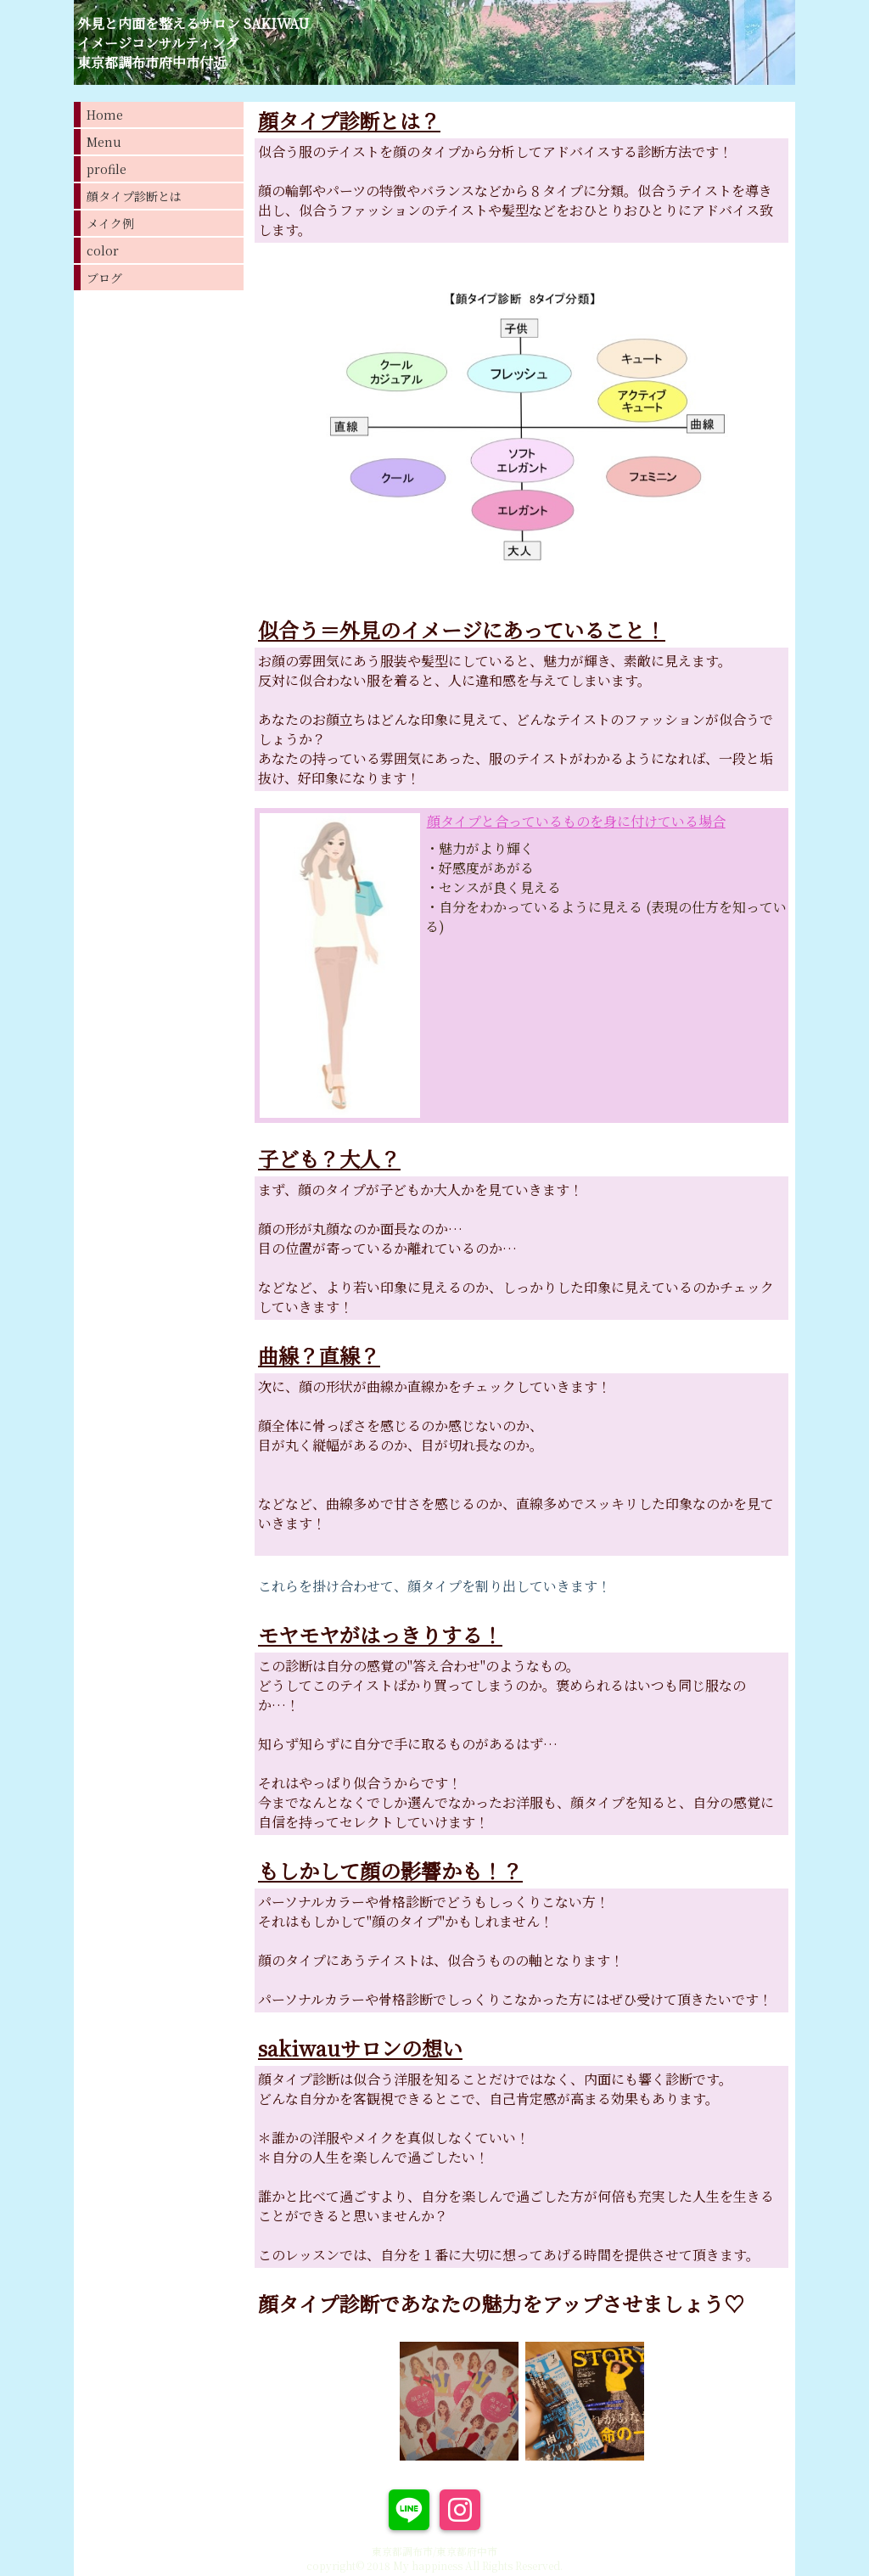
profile (106, 168)
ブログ (104, 277)
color (103, 250)
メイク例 (110, 223)
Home (105, 114)
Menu (104, 141)
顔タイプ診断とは (134, 196)
